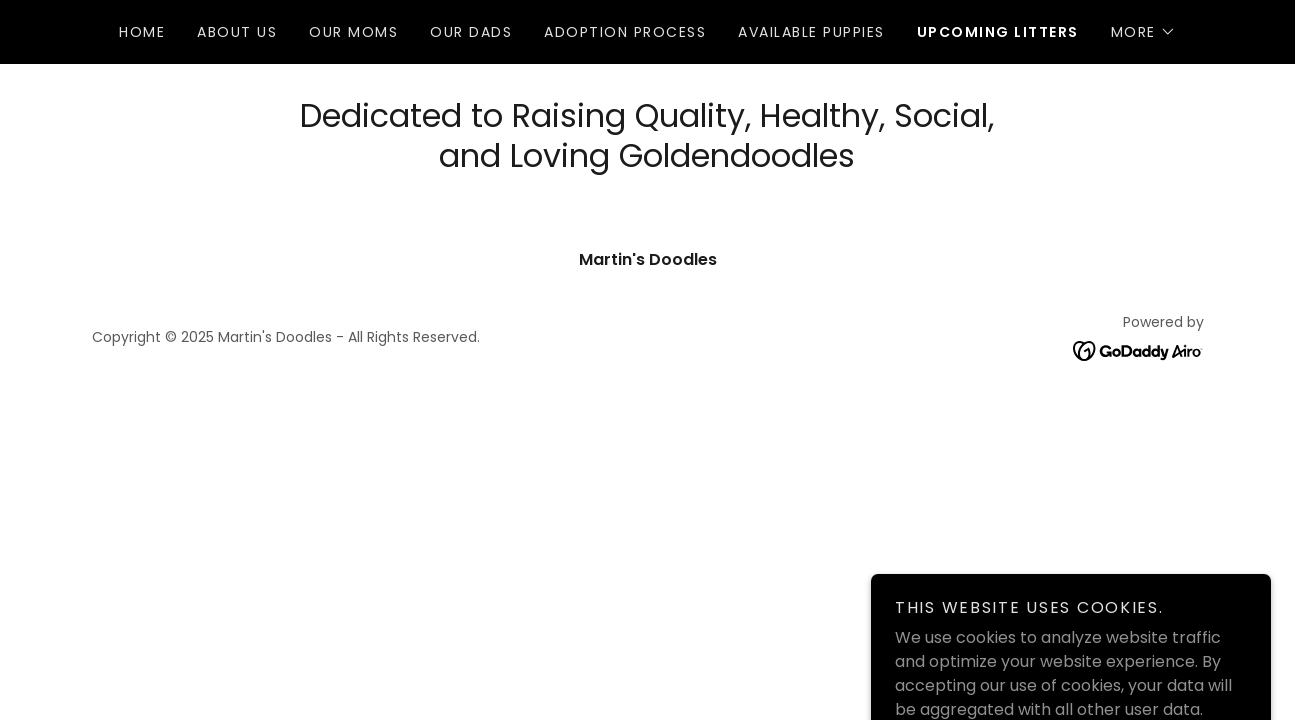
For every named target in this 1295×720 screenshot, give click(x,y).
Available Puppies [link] (811, 32)
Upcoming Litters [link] (998, 32)
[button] (1143, 32)
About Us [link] (237, 32)
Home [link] (142, 32)
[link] (1138, 350)
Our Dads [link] (471, 32)
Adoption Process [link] (625, 32)
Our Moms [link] (353, 32)
